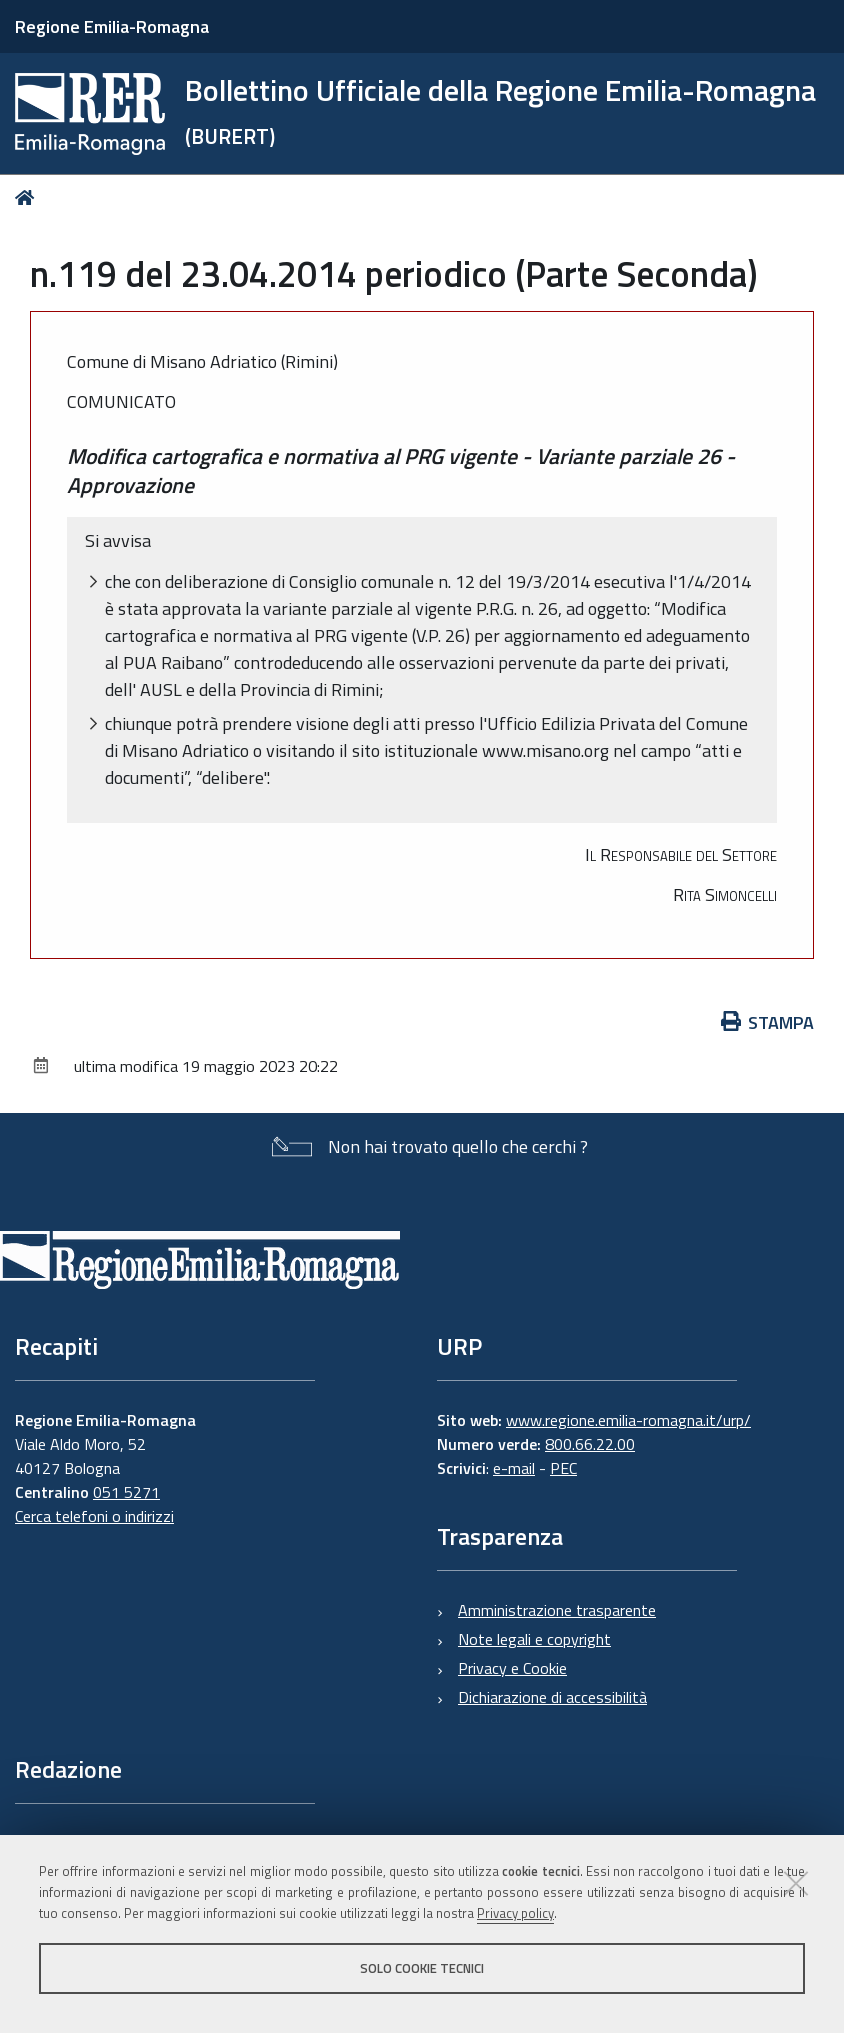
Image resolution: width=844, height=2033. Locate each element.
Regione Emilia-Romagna (112, 26)
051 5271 (126, 1492)
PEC (563, 1468)
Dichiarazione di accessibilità (552, 1697)
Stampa (768, 1022)
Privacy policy (515, 1913)
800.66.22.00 (590, 1444)
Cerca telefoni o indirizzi (94, 1516)
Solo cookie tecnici (422, 1968)
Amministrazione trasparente (557, 1610)
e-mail (514, 1468)
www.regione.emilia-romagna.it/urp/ (628, 1420)
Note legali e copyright (534, 1639)
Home (28, 197)
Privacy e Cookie (512, 1668)
